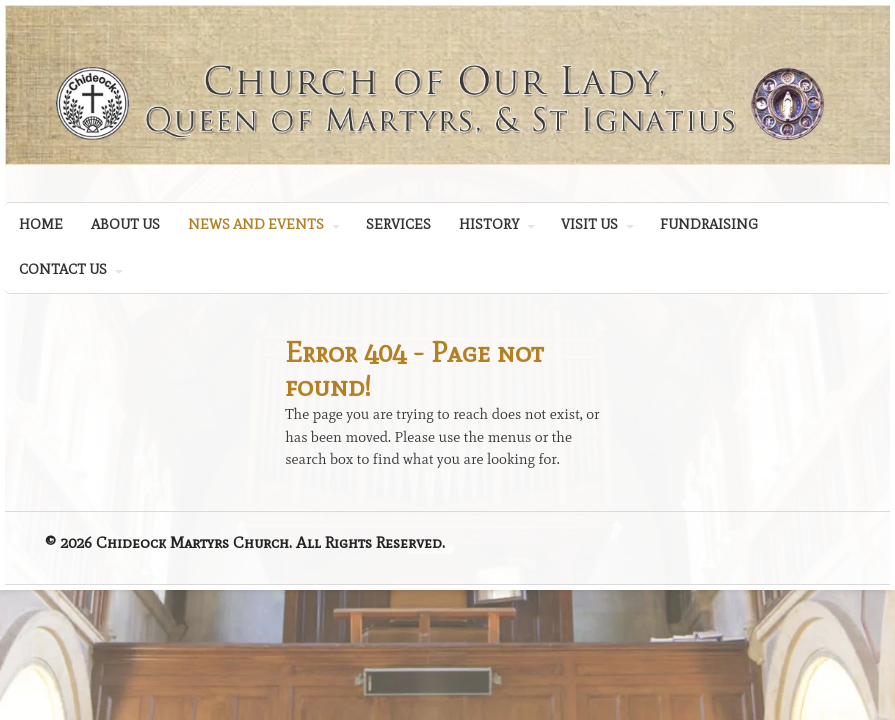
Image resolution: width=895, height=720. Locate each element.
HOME (41, 224)
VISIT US (589, 224)
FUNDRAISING (709, 224)
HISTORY (489, 224)
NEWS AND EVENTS (256, 224)
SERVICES (398, 224)
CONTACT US (63, 269)
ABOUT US (125, 224)
